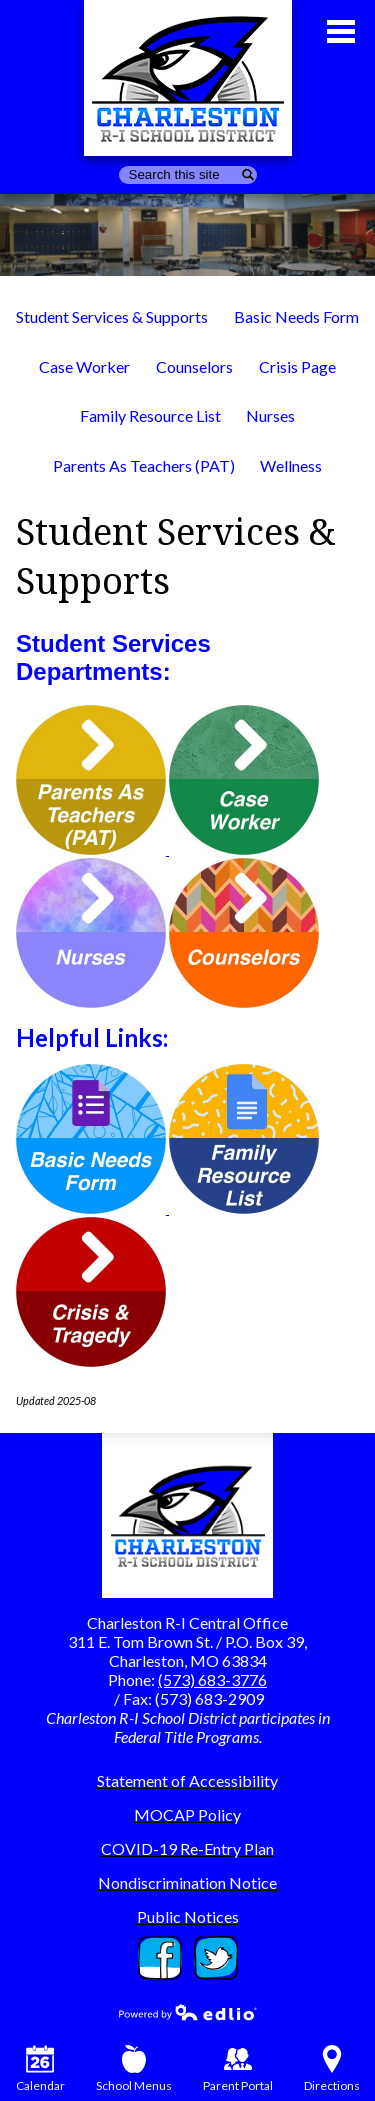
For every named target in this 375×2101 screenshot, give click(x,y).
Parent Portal (238, 2069)
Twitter (216, 1958)
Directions (332, 2069)
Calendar (40, 2069)
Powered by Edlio (188, 2012)
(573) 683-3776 (212, 1679)
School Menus (134, 2069)
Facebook (160, 1958)
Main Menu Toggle (341, 31)
